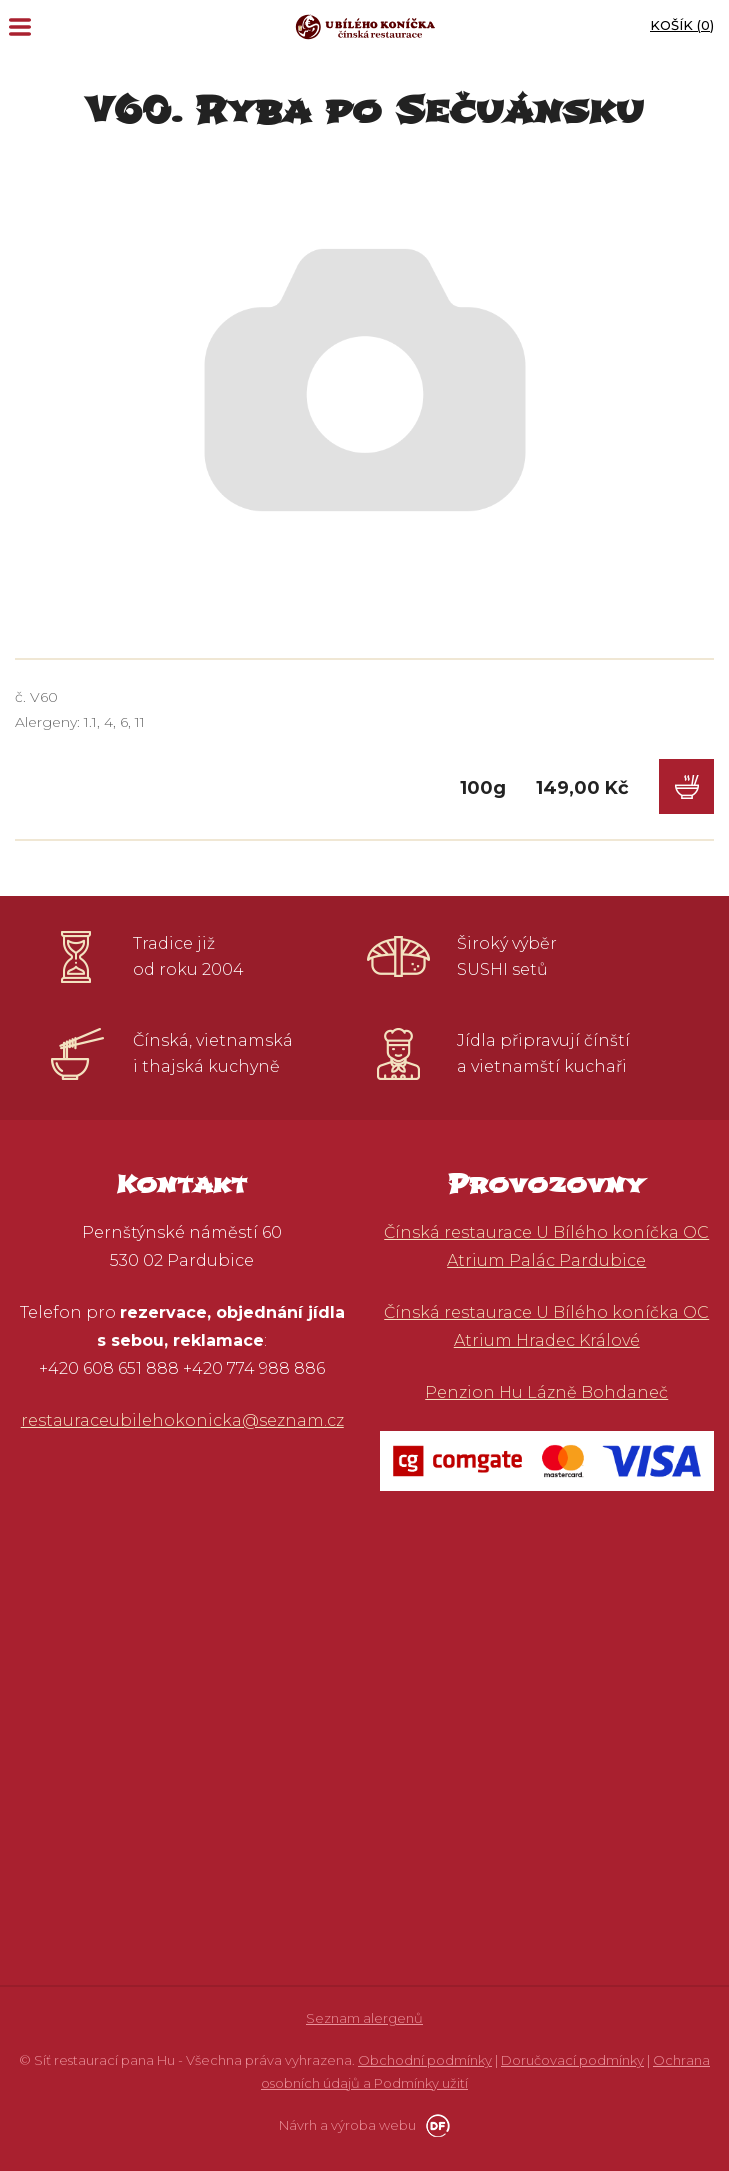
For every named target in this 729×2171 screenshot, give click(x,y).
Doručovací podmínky (572, 2060)
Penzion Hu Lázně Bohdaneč (546, 1392)
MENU (20, 27)
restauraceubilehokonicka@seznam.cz (182, 1420)
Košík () (682, 25)
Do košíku (686, 786)
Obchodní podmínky (425, 2060)
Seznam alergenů (364, 2018)
